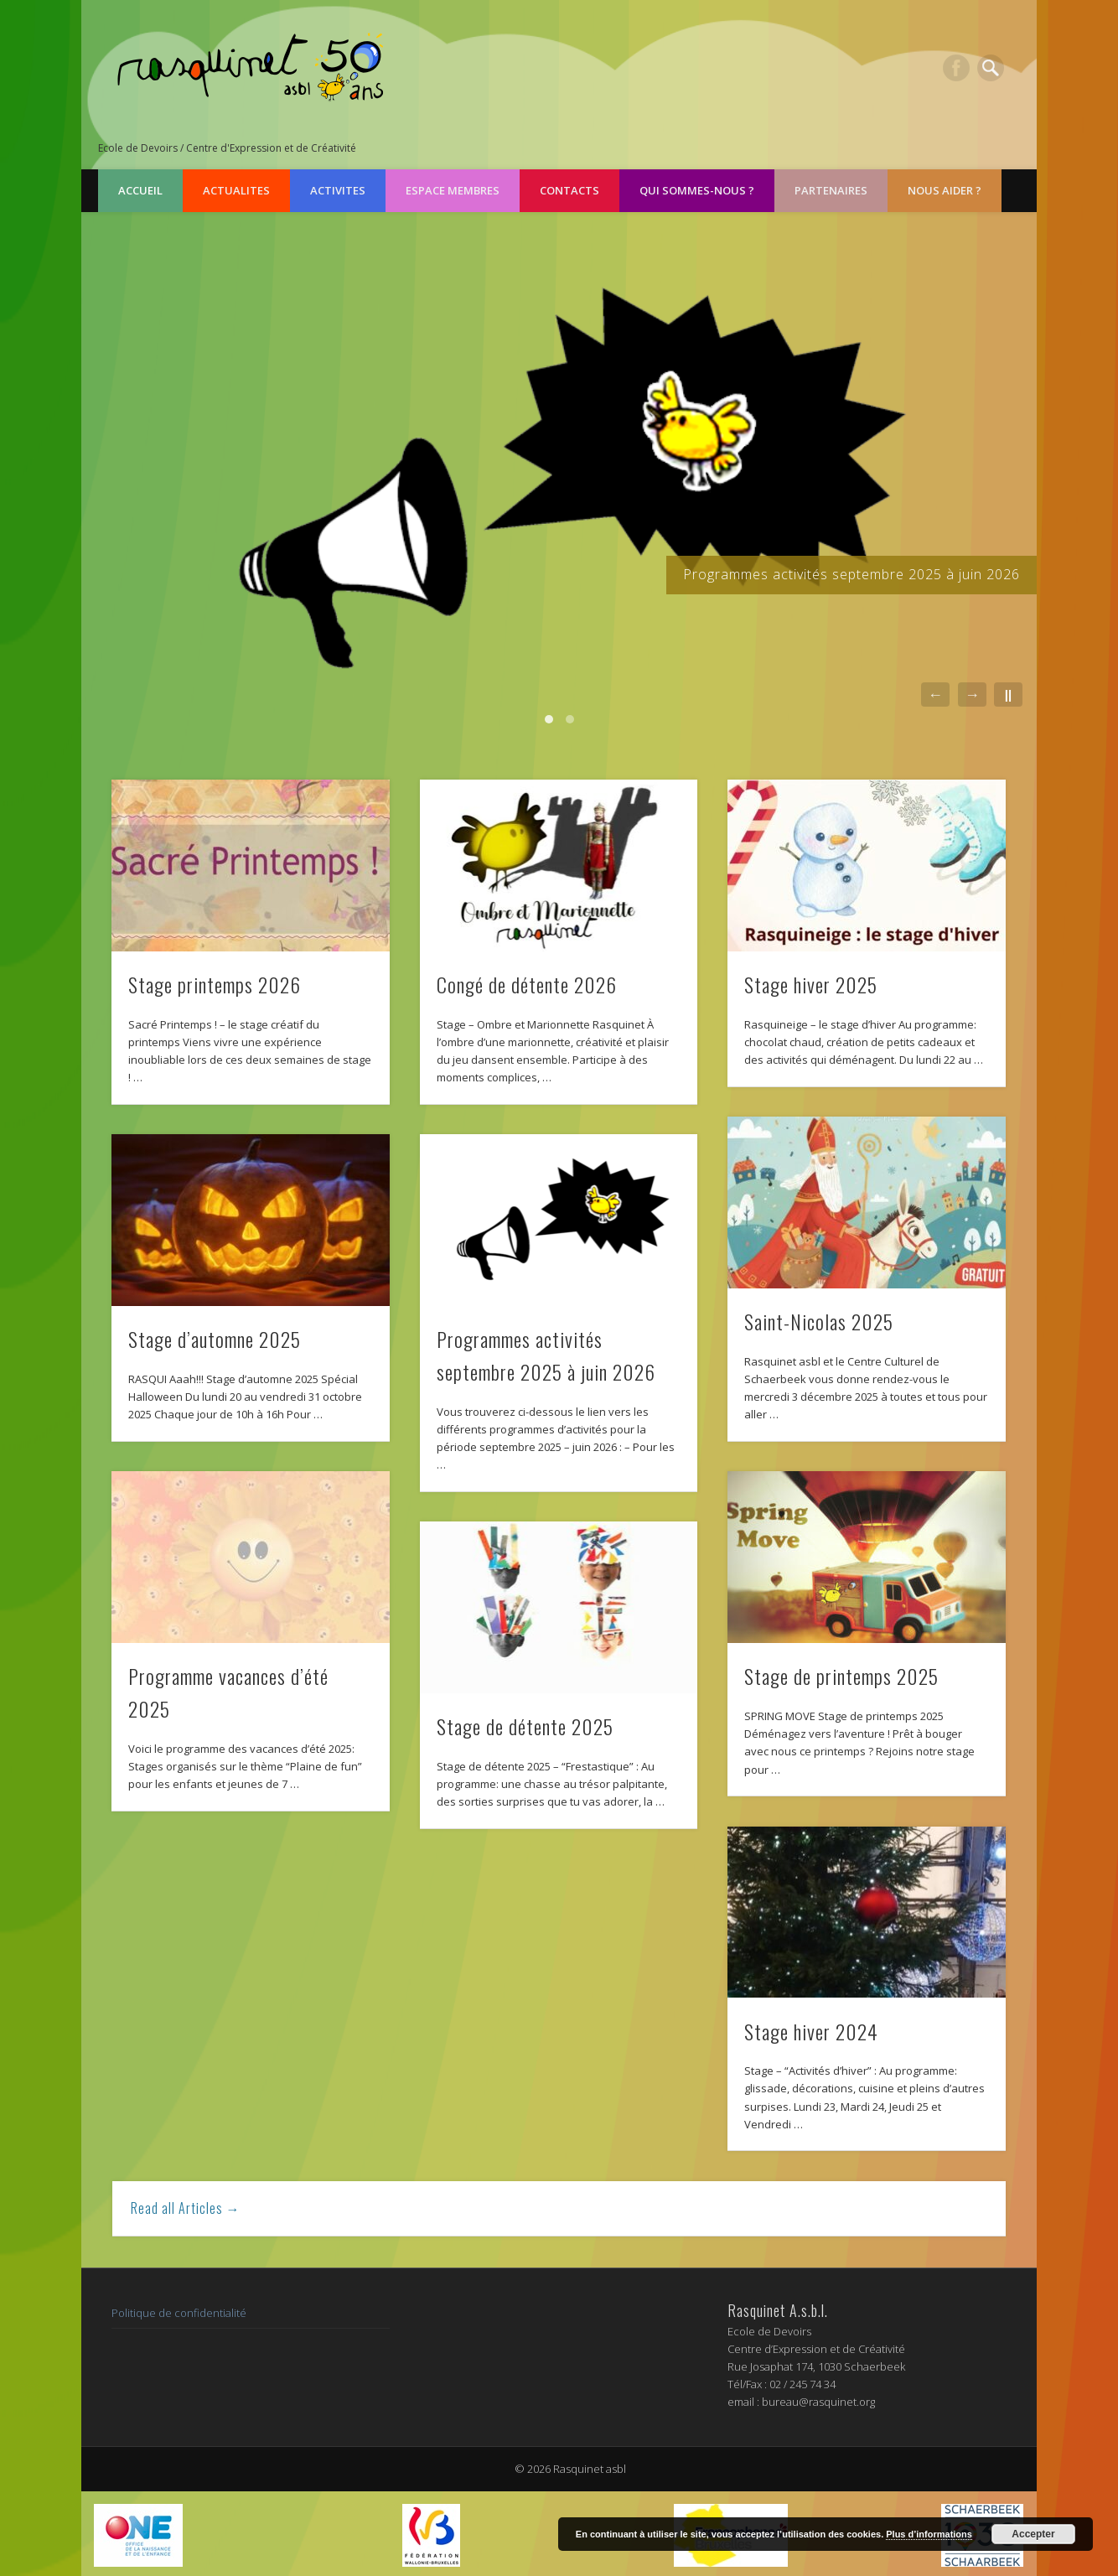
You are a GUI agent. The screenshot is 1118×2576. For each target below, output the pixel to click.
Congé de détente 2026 (527, 984)
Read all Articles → (186, 2208)
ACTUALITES (236, 190)
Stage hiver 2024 (811, 2031)
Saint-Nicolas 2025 (818, 1321)
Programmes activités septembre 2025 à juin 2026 (851, 574)
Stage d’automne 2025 (214, 1339)
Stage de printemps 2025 (841, 1676)
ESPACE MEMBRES (452, 190)
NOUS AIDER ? (944, 190)
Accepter (1033, 2534)
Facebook (956, 67)
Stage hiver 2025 (810, 984)
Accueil (140, 190)
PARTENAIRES (831, 190)
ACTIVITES (337, 190)
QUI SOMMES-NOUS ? (696, 190)
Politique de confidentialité (178, 2312)
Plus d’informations (929, 2534)
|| (1008, 694)
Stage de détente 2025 (525, 1726)
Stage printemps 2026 (214, 984)
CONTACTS (569, 190)
